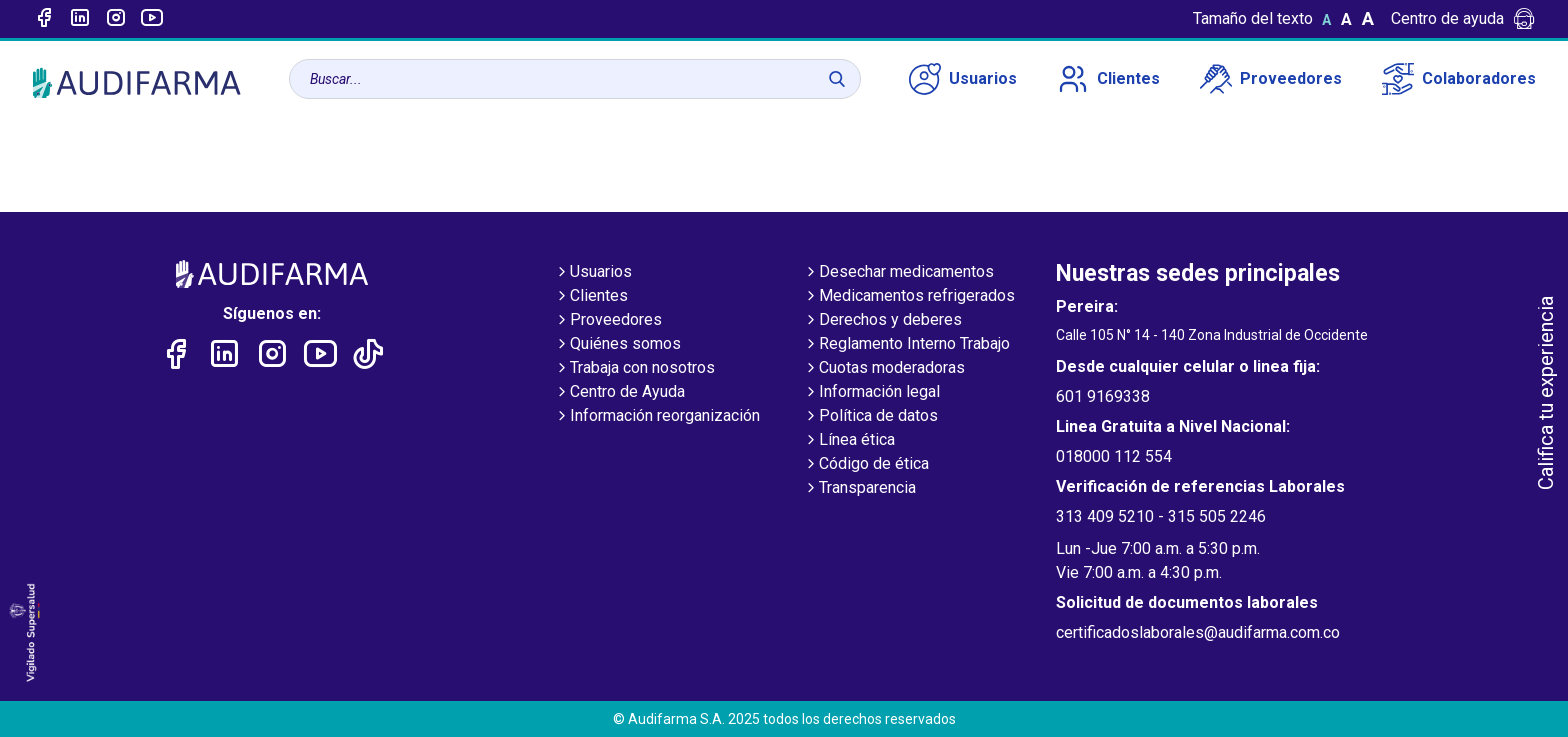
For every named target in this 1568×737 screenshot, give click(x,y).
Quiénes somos (617, 345)
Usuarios (963, 79)
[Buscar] (837, 79)
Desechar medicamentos (898, 273)
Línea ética (849, 441)
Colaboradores (1459, 79)
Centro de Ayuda (619, 393)
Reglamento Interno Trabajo (906, 345)
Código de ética (866, 465)
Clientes (1108, 79)
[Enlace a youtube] (152, 19)
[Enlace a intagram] (116, 19)
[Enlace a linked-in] (80, 19)
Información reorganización (657, 417)
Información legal (871, 393)
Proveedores (1271, 79)
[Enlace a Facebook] (44, 19)
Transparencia (859, 489)
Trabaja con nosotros (634, 369)
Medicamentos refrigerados (909, 297)
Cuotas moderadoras (884, 369)
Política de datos (870, 417)
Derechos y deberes (882, 321)
